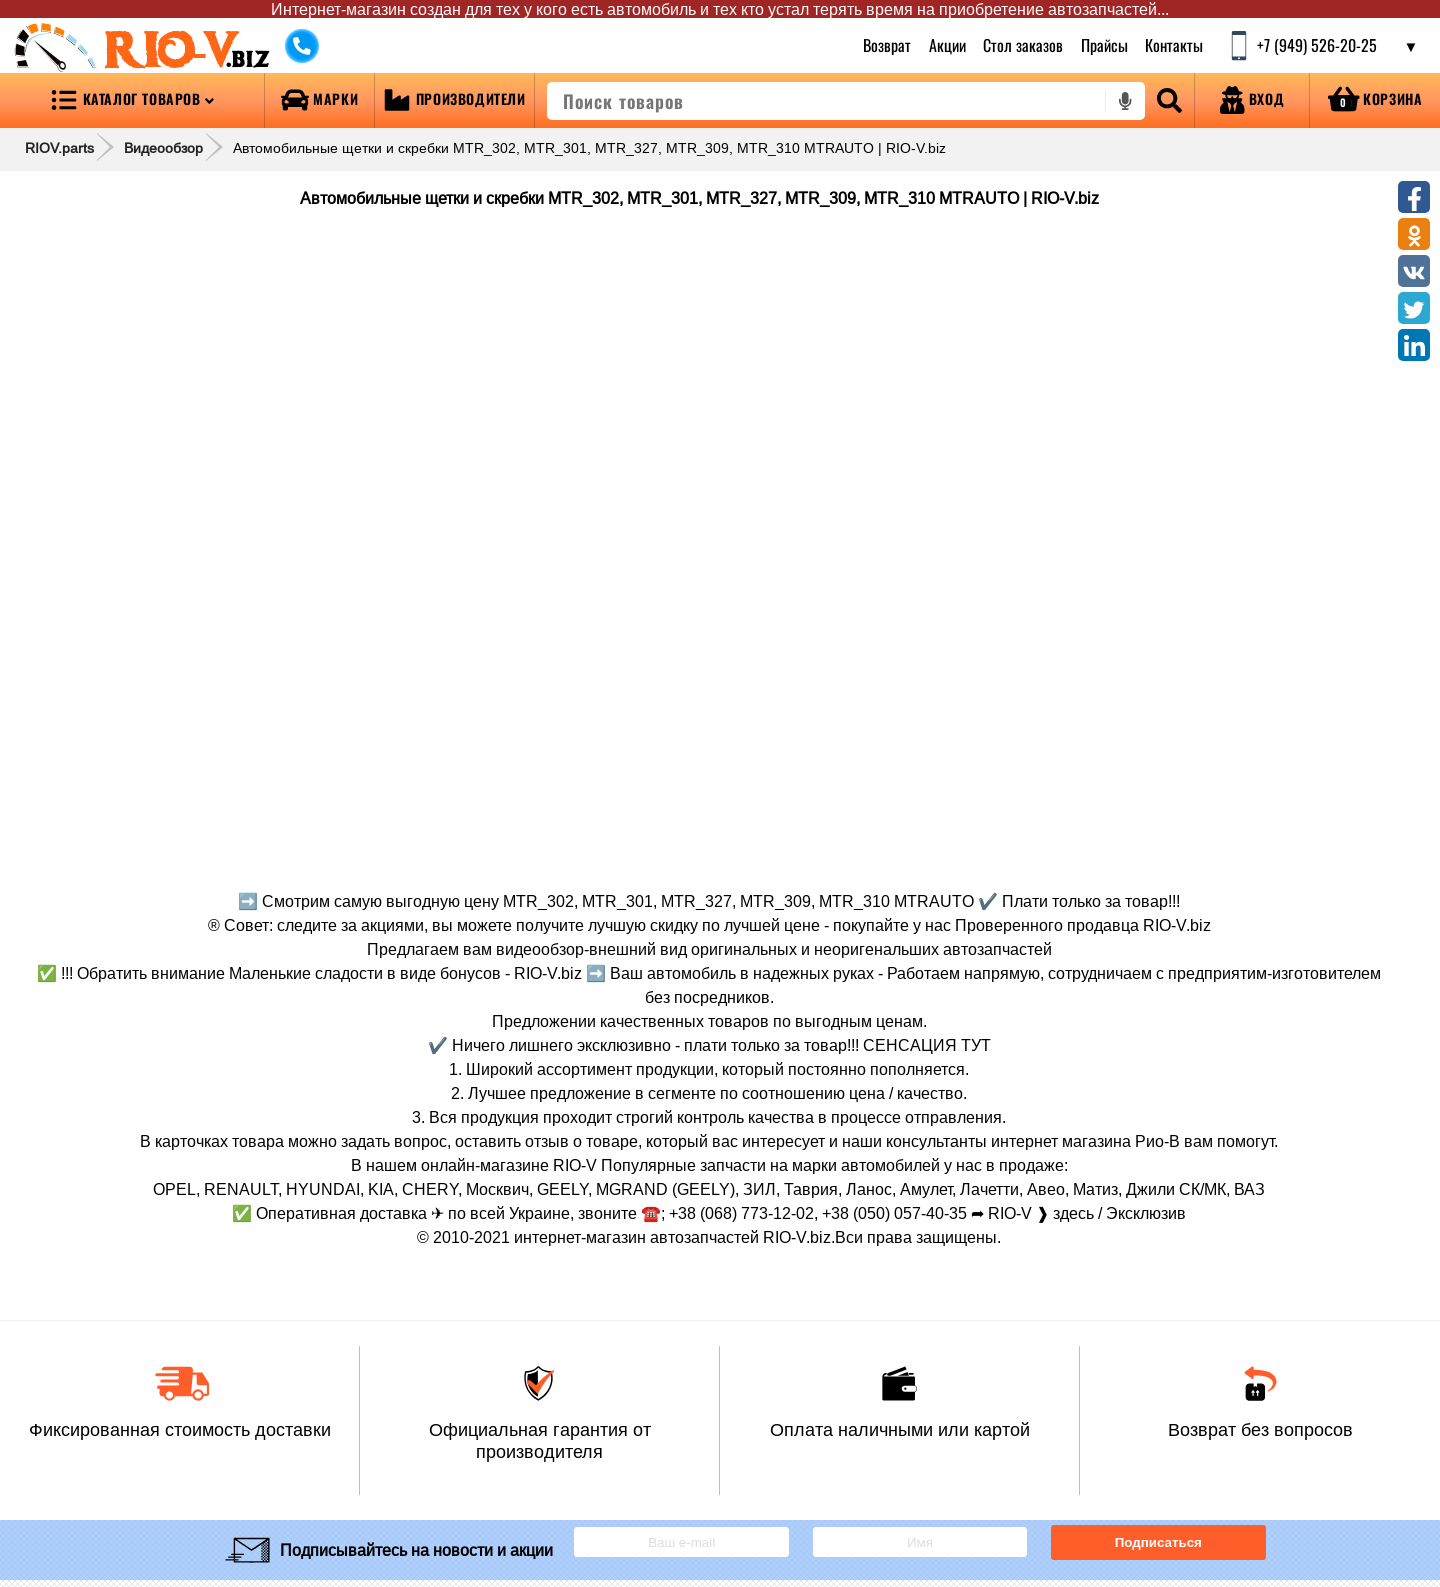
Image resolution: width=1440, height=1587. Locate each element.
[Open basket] (1375, 100)
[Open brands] (319, 100)
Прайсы (1104, 45)
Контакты (1174, 45)
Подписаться (1158, 1542)
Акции (946, 45)
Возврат (887, 45)
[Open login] (1252, 100)
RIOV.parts (59, 148)
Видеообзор (163, 148)
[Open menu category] (132, 100)
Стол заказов (1023, 45)
